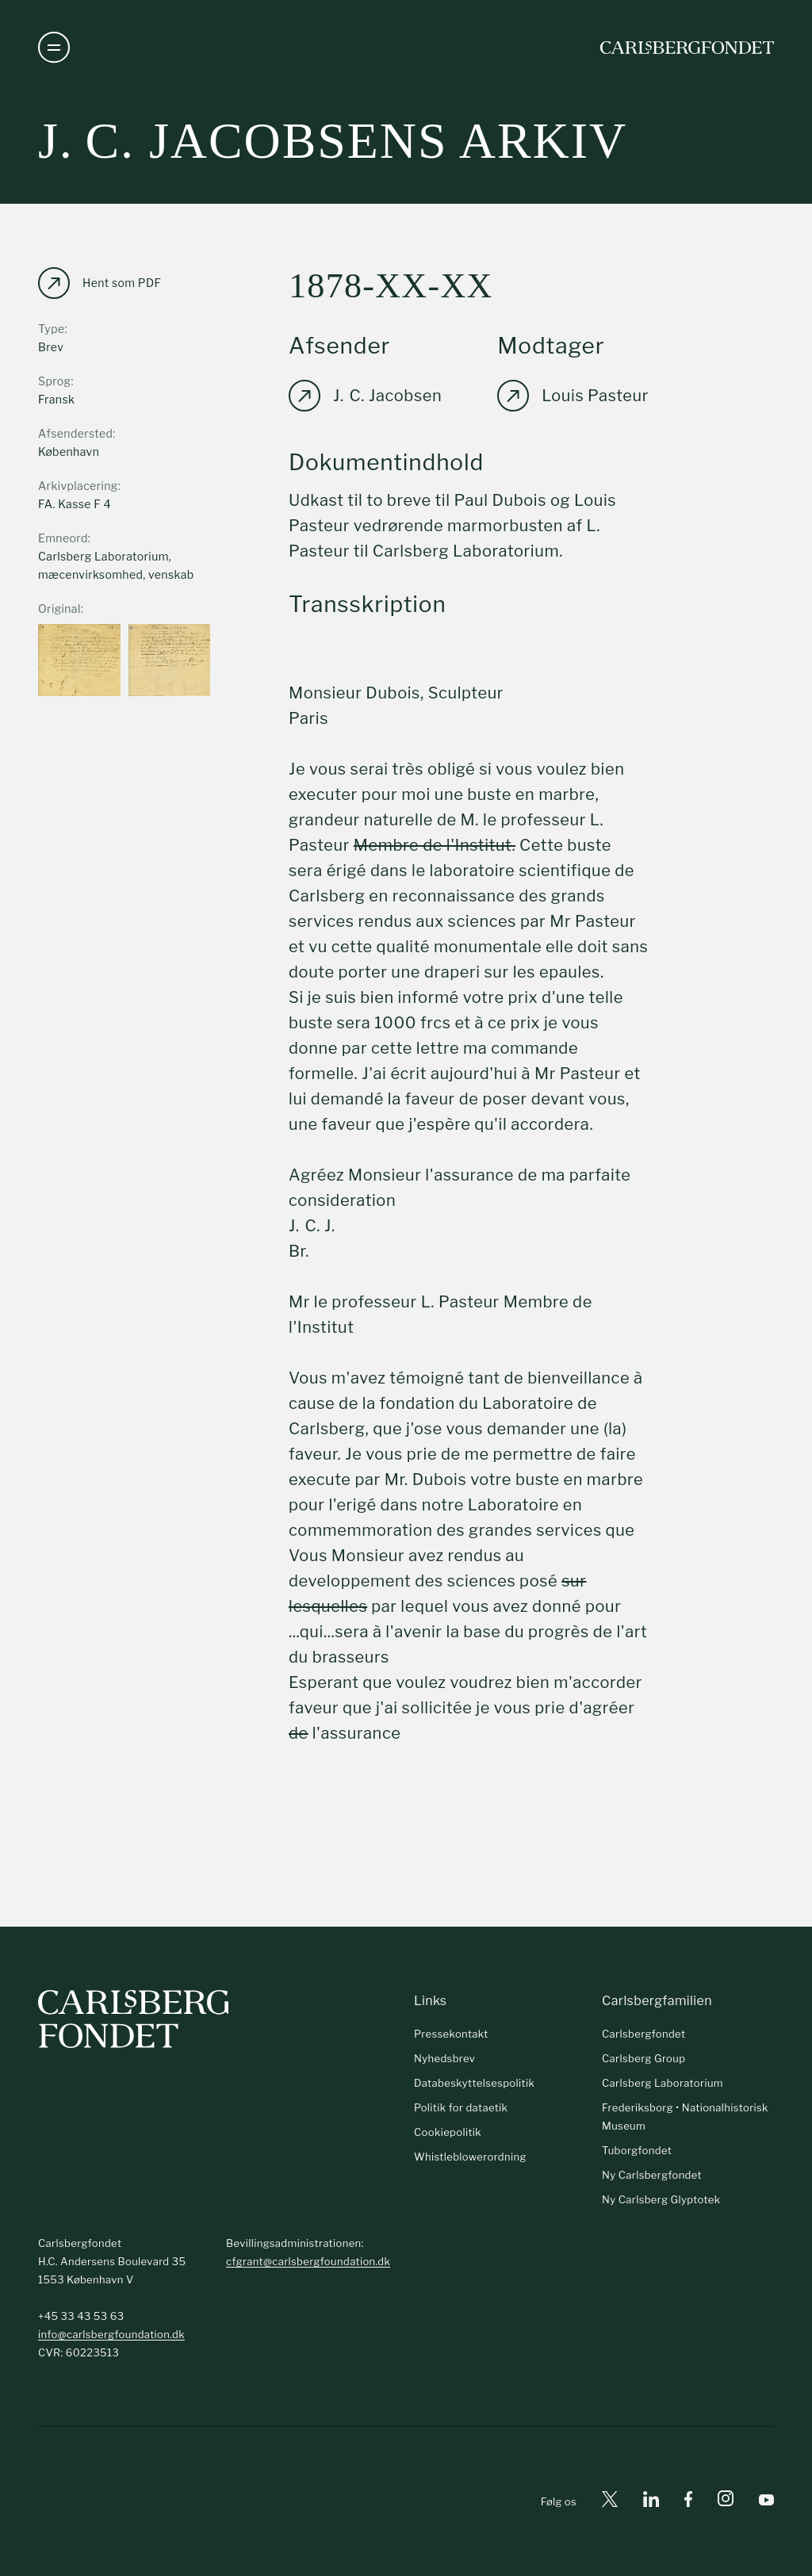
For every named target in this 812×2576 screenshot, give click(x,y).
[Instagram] (725, 2501)
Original (59, 608)
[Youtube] (766, 2502)
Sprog (54, 381)
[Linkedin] (651, 2502)
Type (51, 328)
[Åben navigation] (54, 47)
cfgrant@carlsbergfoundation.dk (308, 2261)
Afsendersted (75, 433)
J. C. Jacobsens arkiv (332, 141)
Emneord (63, 538)
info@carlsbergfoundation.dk (111, 2334)
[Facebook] (688, 2502)
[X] (610, 2502)
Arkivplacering (78, 485)
